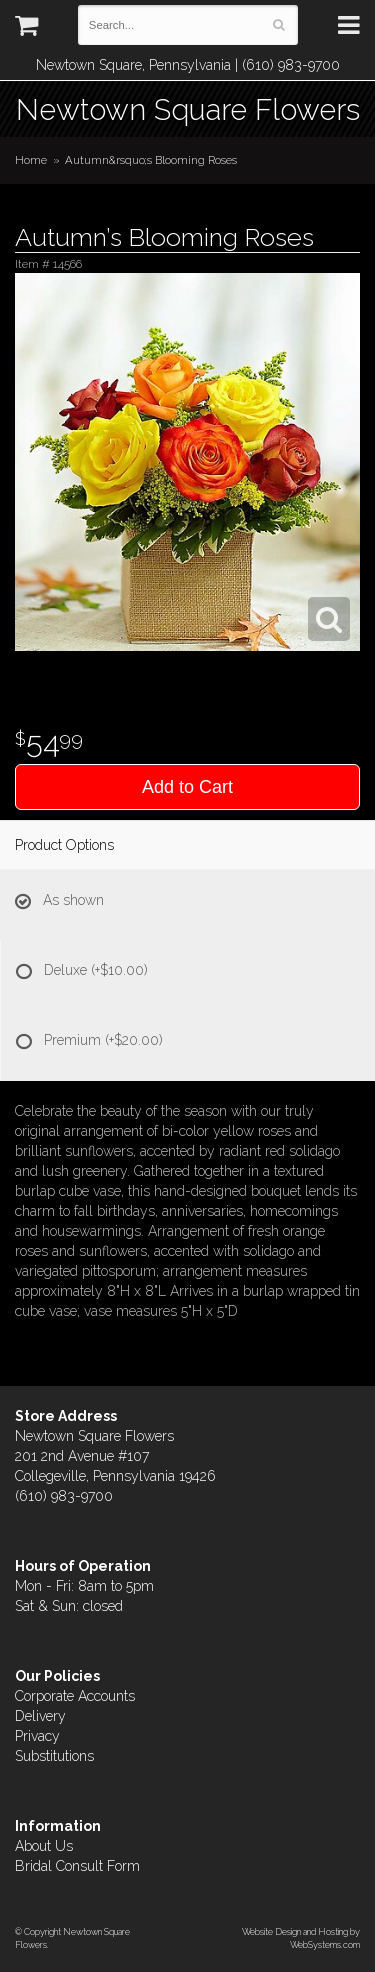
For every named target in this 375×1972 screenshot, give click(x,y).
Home (31, 160)
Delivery (40, 1716)
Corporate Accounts (75, 1696)
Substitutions (54, 1756)
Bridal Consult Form (77, 1866)
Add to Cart (187, 787)
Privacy (37, 1736)
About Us (44, 1846)
